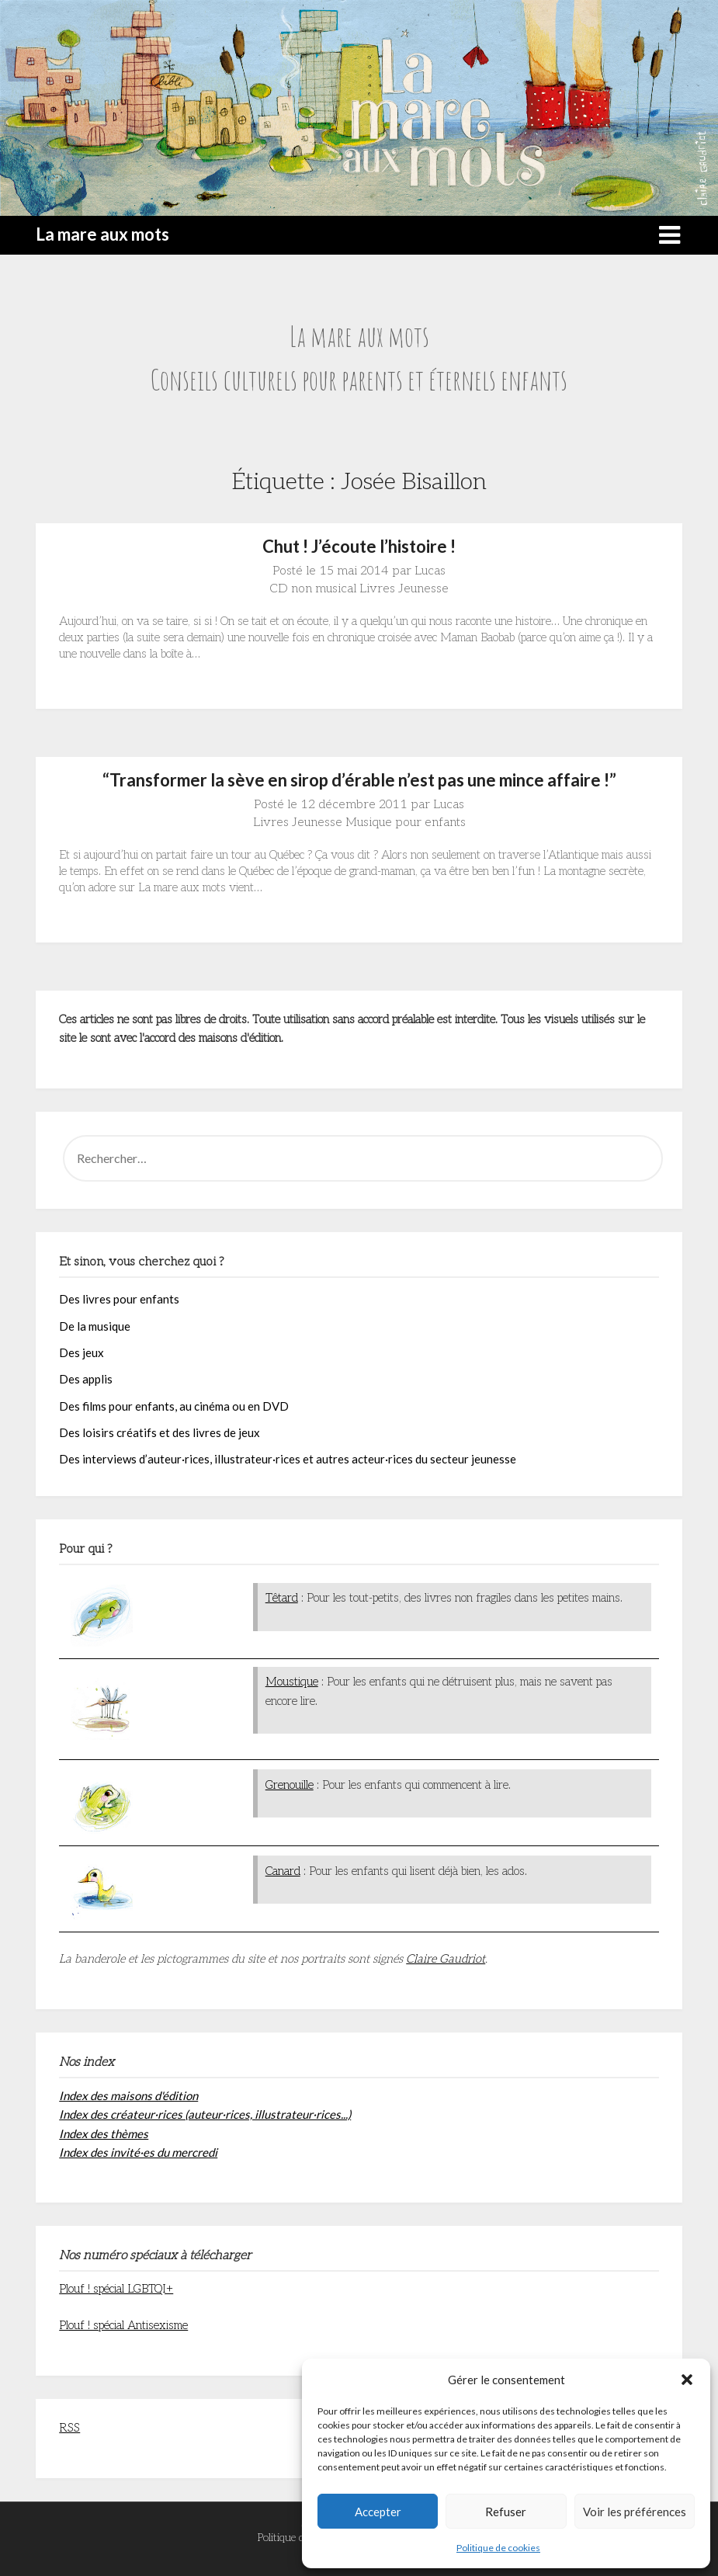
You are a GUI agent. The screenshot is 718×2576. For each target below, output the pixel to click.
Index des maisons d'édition (128, 2095)
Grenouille (289, 1785)
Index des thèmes (103, 2133)
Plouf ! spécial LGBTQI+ (116, 2289)
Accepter (378, 2512)
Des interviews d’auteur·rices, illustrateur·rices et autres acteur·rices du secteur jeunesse (287, 1459)
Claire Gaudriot (445, 1959)
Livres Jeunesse (404, 589)
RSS (69, 2428)
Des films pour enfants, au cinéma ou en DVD (174, 1406)
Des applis (86, 1379)
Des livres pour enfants (119, 1299)
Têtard (281, 1598)
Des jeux (81, 1352)
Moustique (291, 1682)
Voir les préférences (634, 2512)
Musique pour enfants (405, 822)
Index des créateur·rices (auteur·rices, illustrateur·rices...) (205, 2114)
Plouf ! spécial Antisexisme (123, 2325)
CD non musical (313, 589)
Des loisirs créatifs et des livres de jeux (159, 1432)
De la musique (94, 1326)
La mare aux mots (102, 234)
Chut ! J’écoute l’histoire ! (359, 546)
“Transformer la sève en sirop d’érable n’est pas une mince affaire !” (359, 779)
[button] (687, 2379)
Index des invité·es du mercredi (138, 2152)
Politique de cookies (498, 2547)
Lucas (430, 571)
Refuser (505, 2512)
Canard (282, 1871)
